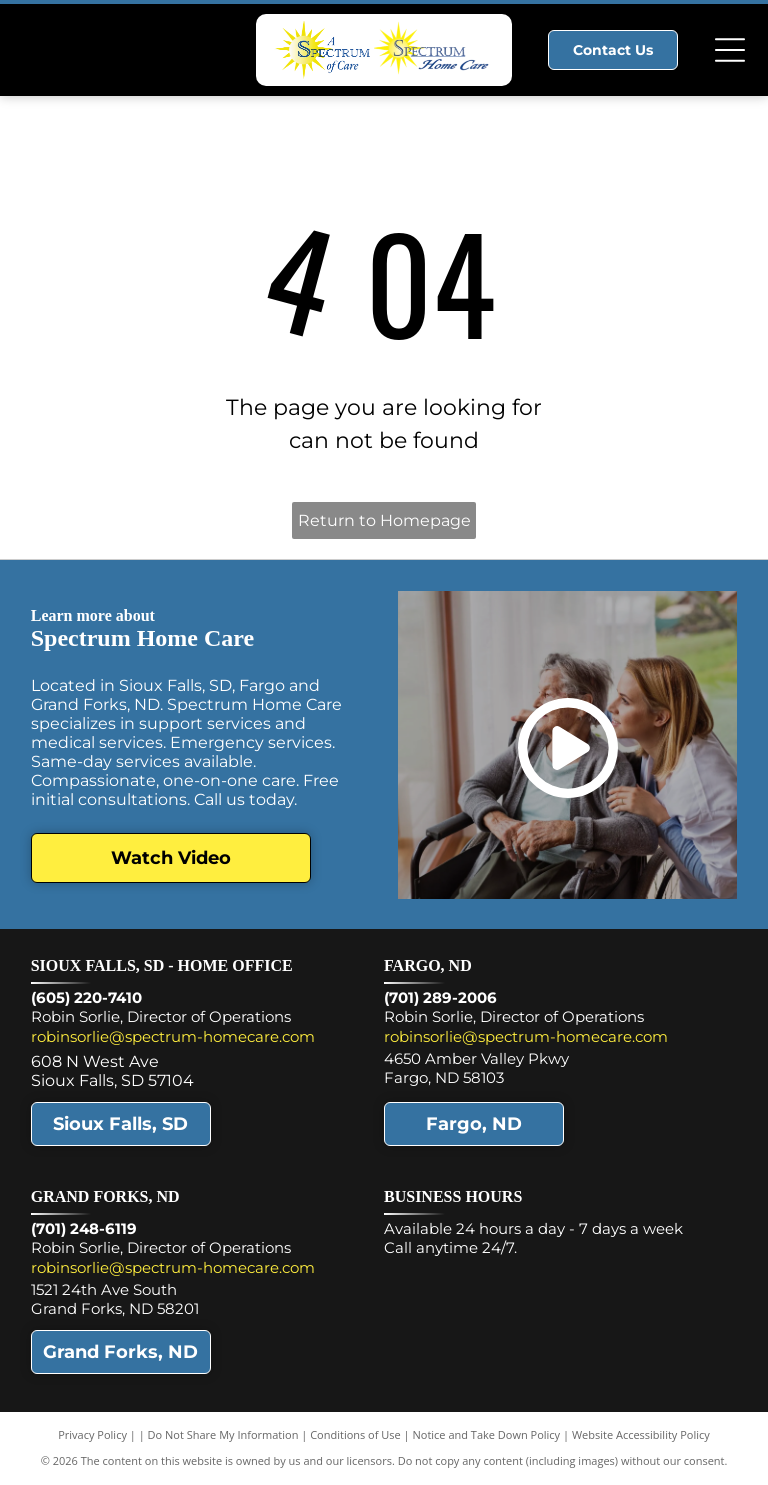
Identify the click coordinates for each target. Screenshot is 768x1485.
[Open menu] (730, 50)
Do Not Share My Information (223, 1434)
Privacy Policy (92, 1434)
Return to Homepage (384, 520)
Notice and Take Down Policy (487, 1434)
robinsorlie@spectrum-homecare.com (173, 1036)
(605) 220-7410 (86, 997)
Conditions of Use (355, 1434)
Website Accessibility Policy (641, 1434)
